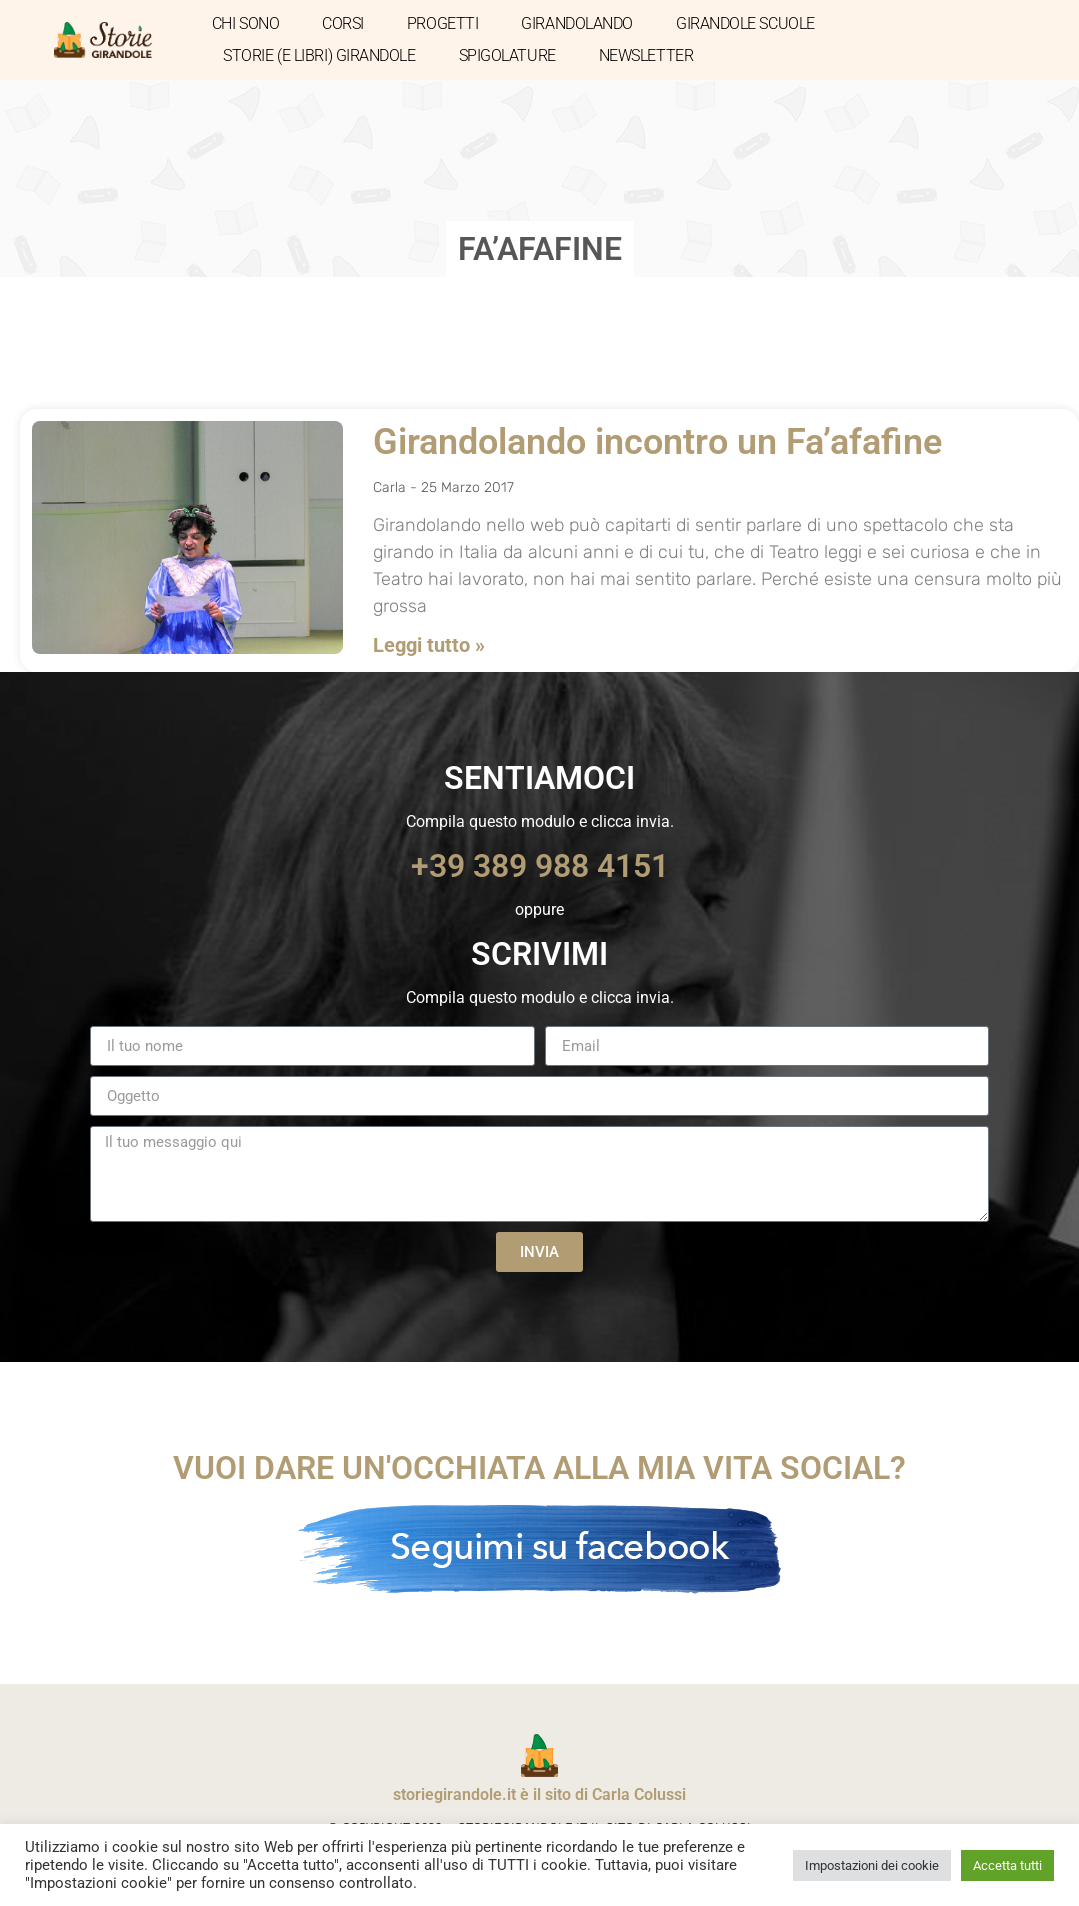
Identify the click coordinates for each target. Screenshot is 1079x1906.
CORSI (343, 23)
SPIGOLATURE (507, 55)
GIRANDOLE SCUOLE (745, 23)
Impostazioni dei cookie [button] (872, 1865)
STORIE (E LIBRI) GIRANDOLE (319, 55)
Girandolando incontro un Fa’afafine (657, 442)
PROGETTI (442, 23)
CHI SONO (245, 23)
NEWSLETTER (646, 55)
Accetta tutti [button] (1007, 1865)
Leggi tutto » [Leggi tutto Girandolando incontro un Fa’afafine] (429, 645)
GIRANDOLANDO (577, 23)
